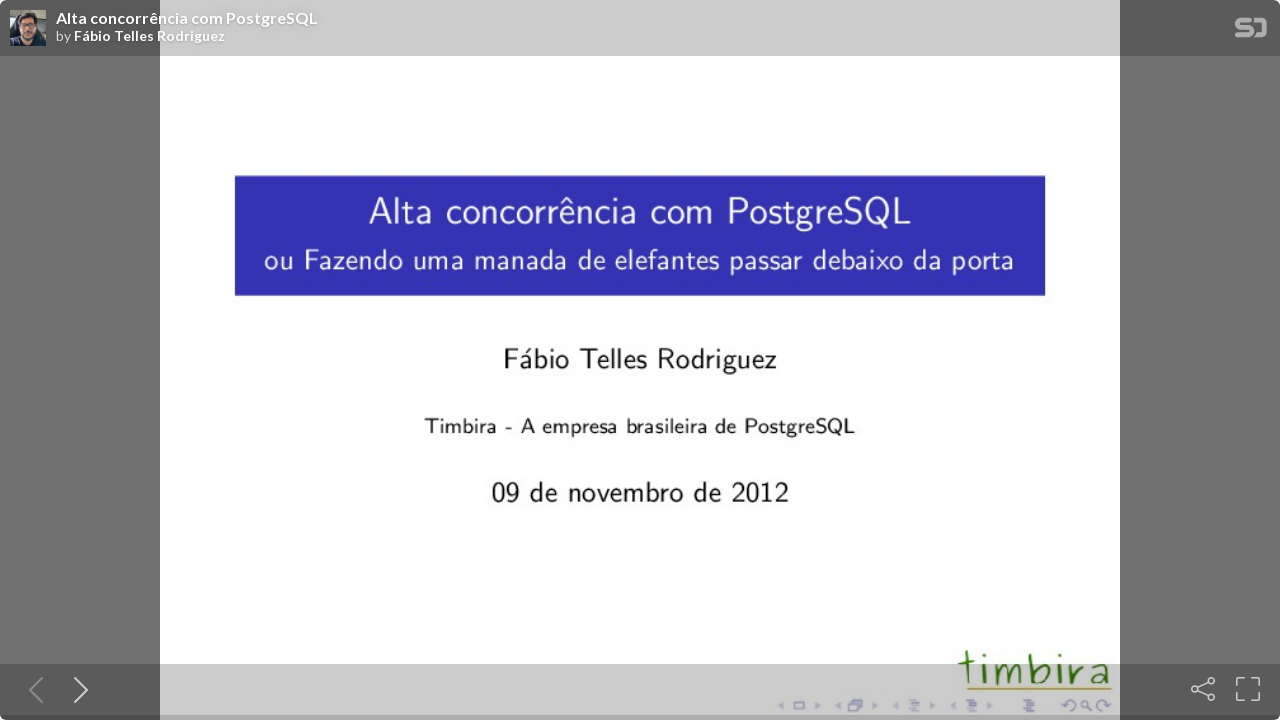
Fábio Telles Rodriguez (149, 36)
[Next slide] (77, 689)
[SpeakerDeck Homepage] (1251, 31)
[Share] (1203, 689)
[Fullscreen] (1248, 689)
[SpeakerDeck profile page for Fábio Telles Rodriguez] (28, 29)
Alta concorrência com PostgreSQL (187, 18)
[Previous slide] (32, 689)
